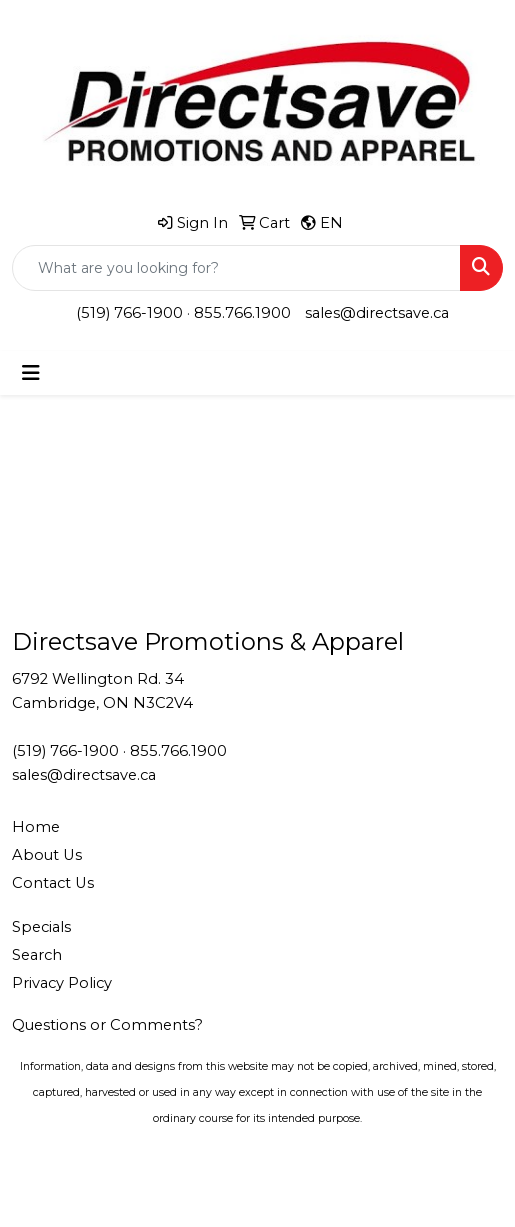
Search (37, 955)
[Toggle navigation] (31, 373)
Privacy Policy (62, 983)
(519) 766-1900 (129, 313)
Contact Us (53, 883)
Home (36, 827)
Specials (41, 927)
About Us (47, 855)
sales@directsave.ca (377, 313)
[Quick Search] (236, 268)
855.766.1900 (242, 313)
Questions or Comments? (107, 1025)
